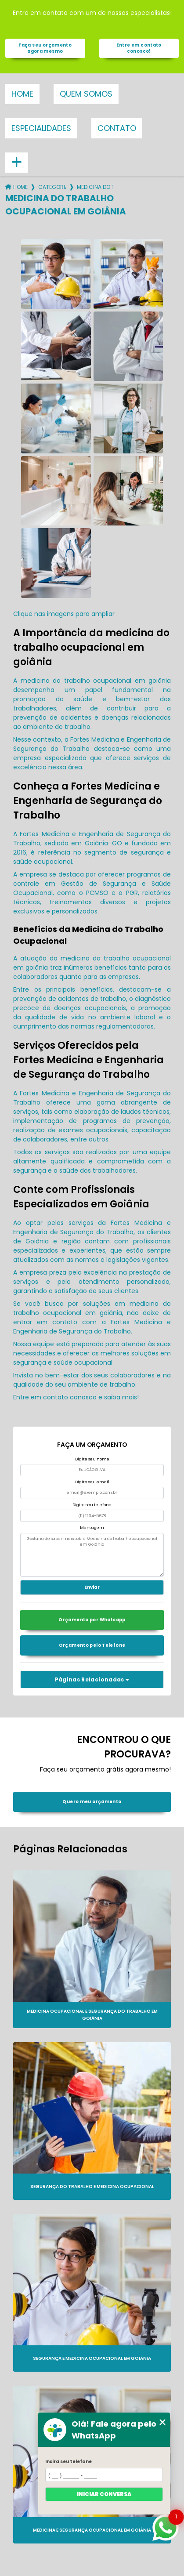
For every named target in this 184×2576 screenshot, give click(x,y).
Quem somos (86, 93)
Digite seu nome (92, 1459)
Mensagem (92, 1527)
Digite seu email (92, 1482)
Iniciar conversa (104, 2494)
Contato (116, 128)
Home (22, 93)
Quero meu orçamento (91, 1801)
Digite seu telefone (92, 1504)
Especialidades (41, 128)
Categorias (52, 187)
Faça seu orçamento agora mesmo (45, 48)
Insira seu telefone (68, 2461)
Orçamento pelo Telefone (92, 1645)
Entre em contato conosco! (139, 48)
